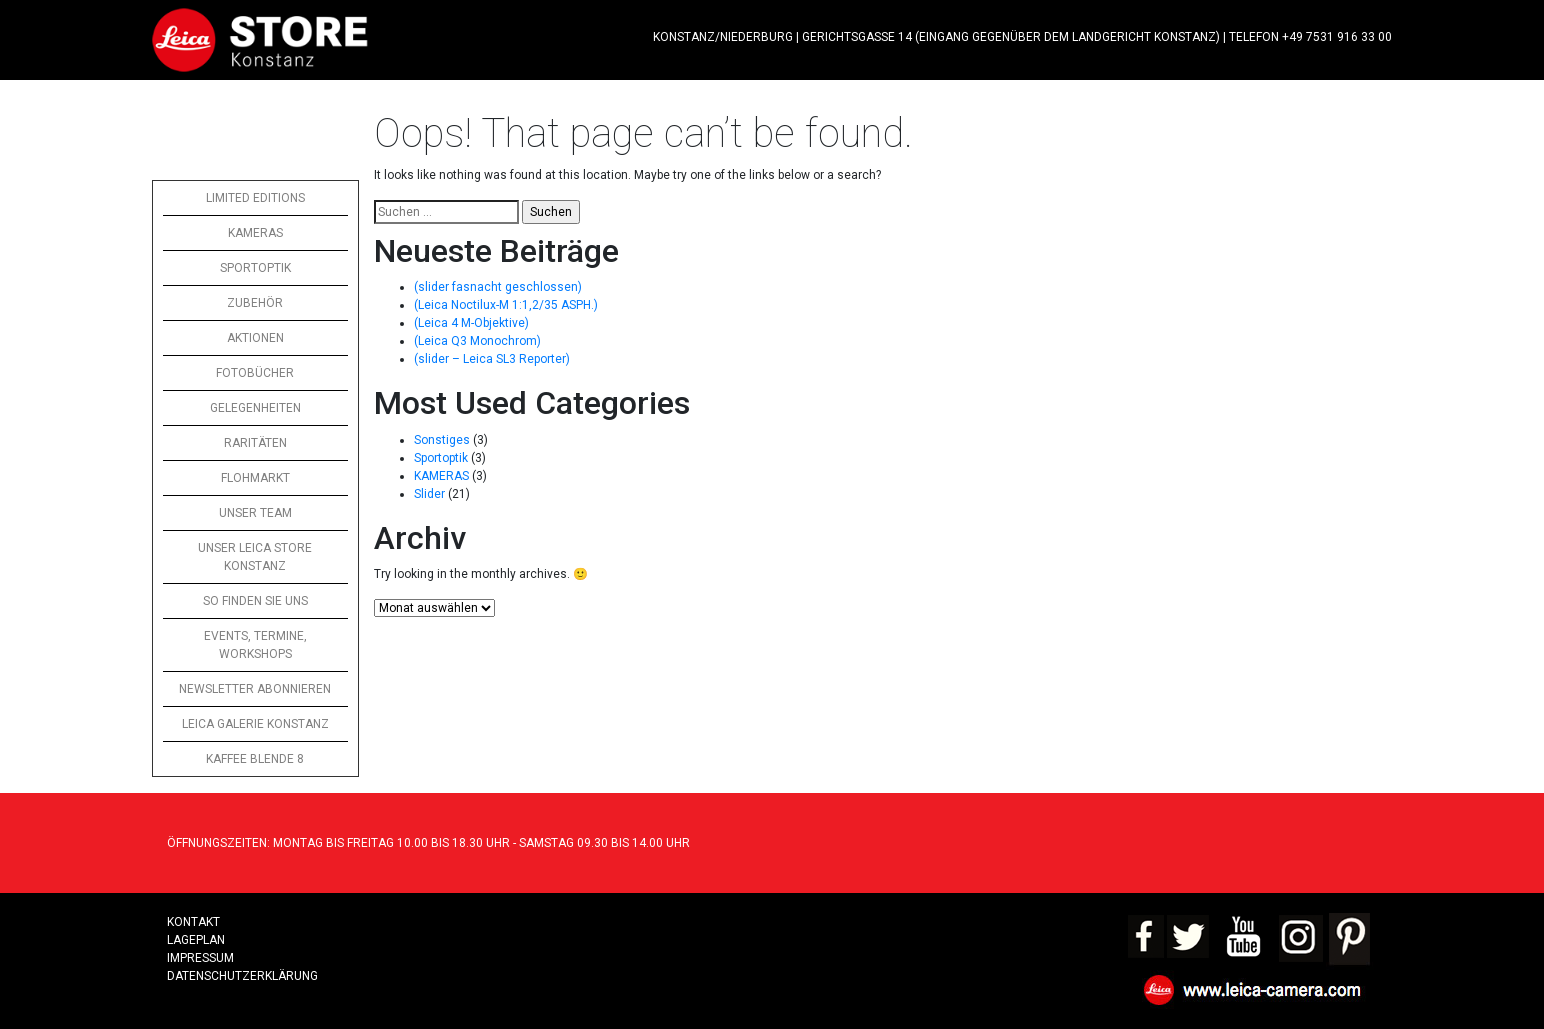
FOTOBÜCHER (255, 373)
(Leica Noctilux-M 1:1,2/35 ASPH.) (506, 305)
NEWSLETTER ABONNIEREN (255, 689)
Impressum (200, 958)
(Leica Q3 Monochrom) (477, 341)
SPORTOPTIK (255, 268)
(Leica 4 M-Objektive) (471, 323)
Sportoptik (441, 458)
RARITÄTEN (255, 443)
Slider (429, 494)
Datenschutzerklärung (242, 976)
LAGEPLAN (196, 940)
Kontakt (193, 922)
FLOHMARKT (255, 478)
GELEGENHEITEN (255, 408)
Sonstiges (442, 440)
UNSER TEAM (255, 513)
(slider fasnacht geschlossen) (498, 287)
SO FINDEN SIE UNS (255, 601)
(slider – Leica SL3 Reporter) (492, 359)
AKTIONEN (255, 338)
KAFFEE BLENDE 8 (255, 759)
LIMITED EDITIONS (255, 198)
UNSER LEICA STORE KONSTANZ (255, 557)
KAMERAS (255, 233)
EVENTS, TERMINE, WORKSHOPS (255, 645)
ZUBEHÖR (255, 303)
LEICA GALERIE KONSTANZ (255, 724)
